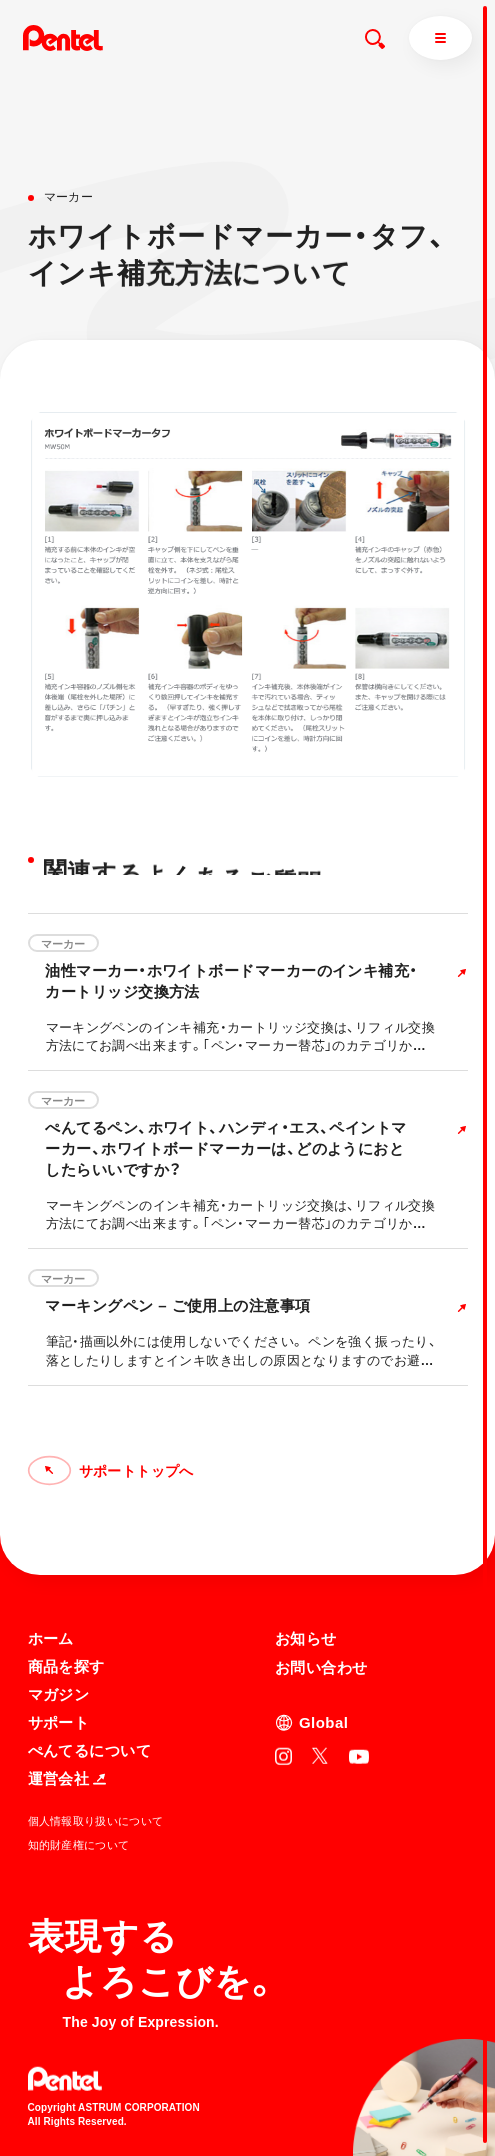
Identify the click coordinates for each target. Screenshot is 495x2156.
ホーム (51, 1637)
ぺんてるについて (90, 1749)
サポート (59, 1721)
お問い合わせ (321, 1666)
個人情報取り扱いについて (96, 1820)
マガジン (59, 1693)
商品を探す (66, 1665)
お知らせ (306, 1637)
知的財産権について (79, 1844)
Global (323, 1721)
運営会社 (67, 1777)
